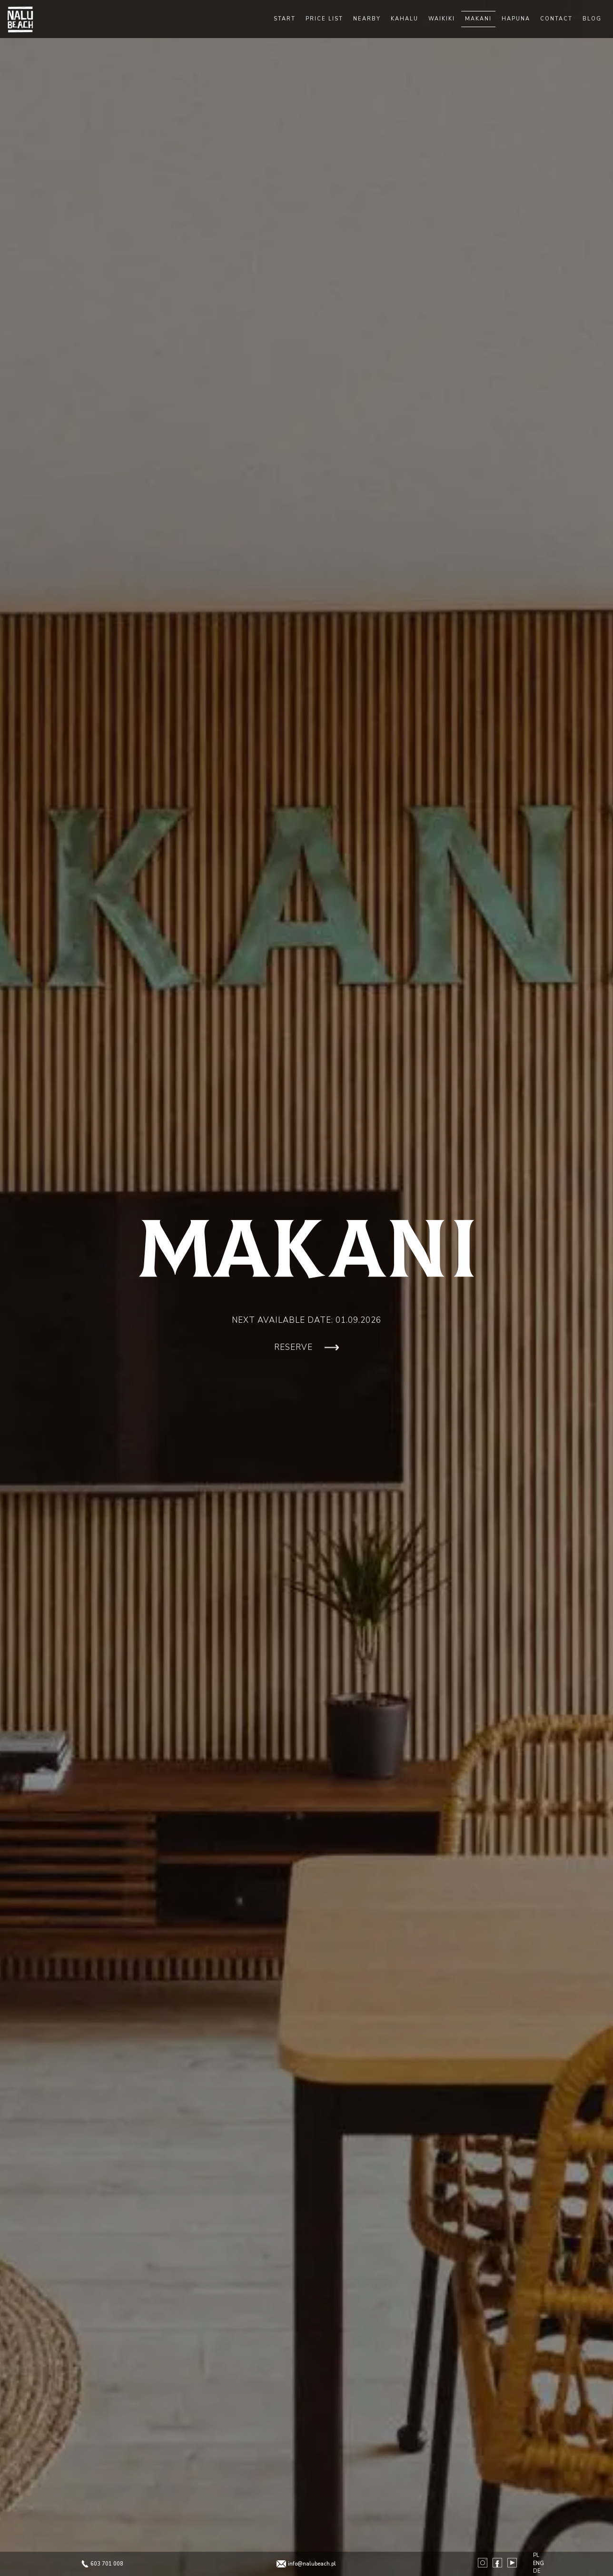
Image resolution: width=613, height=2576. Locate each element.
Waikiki (441, 18)
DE (537, 2571)
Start (285, 18)
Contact (556, 18)
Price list (324, 18)
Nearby (367, 18)
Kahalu (404, 18)
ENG (538, 2563)
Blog (592, 18)
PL (536, 2555)
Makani (478, 18)
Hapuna (516, 18)
